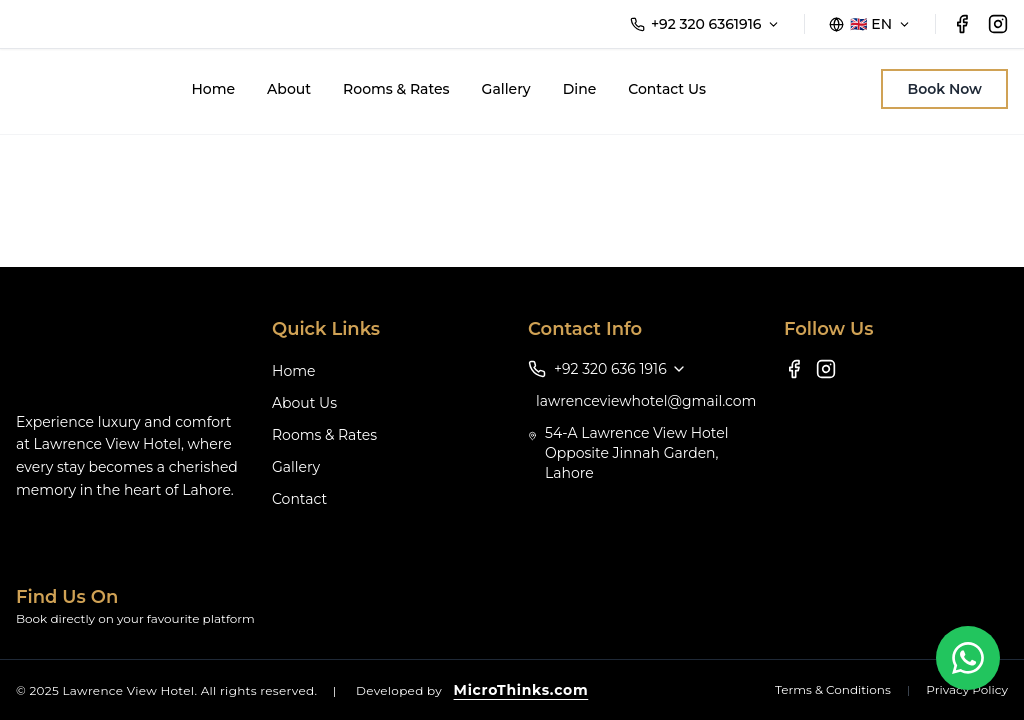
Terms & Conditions (833, 689)
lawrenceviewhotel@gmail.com (646, 401)
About (289, 89)
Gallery (506, 89)
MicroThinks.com (521, 690)
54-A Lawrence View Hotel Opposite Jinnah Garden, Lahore (636, 453)
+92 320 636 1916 (620, 369)
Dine (580, 89)
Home (213, 89)
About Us (304, 403)
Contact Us (667, 89)
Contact (299, 499)
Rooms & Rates (396, 89)
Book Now (944, 89)
